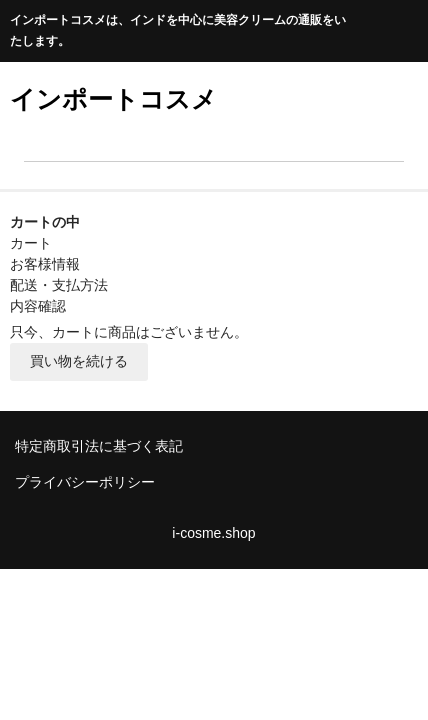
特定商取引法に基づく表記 (99, 446)
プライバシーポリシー (85, 482)
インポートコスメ (113, 99)
